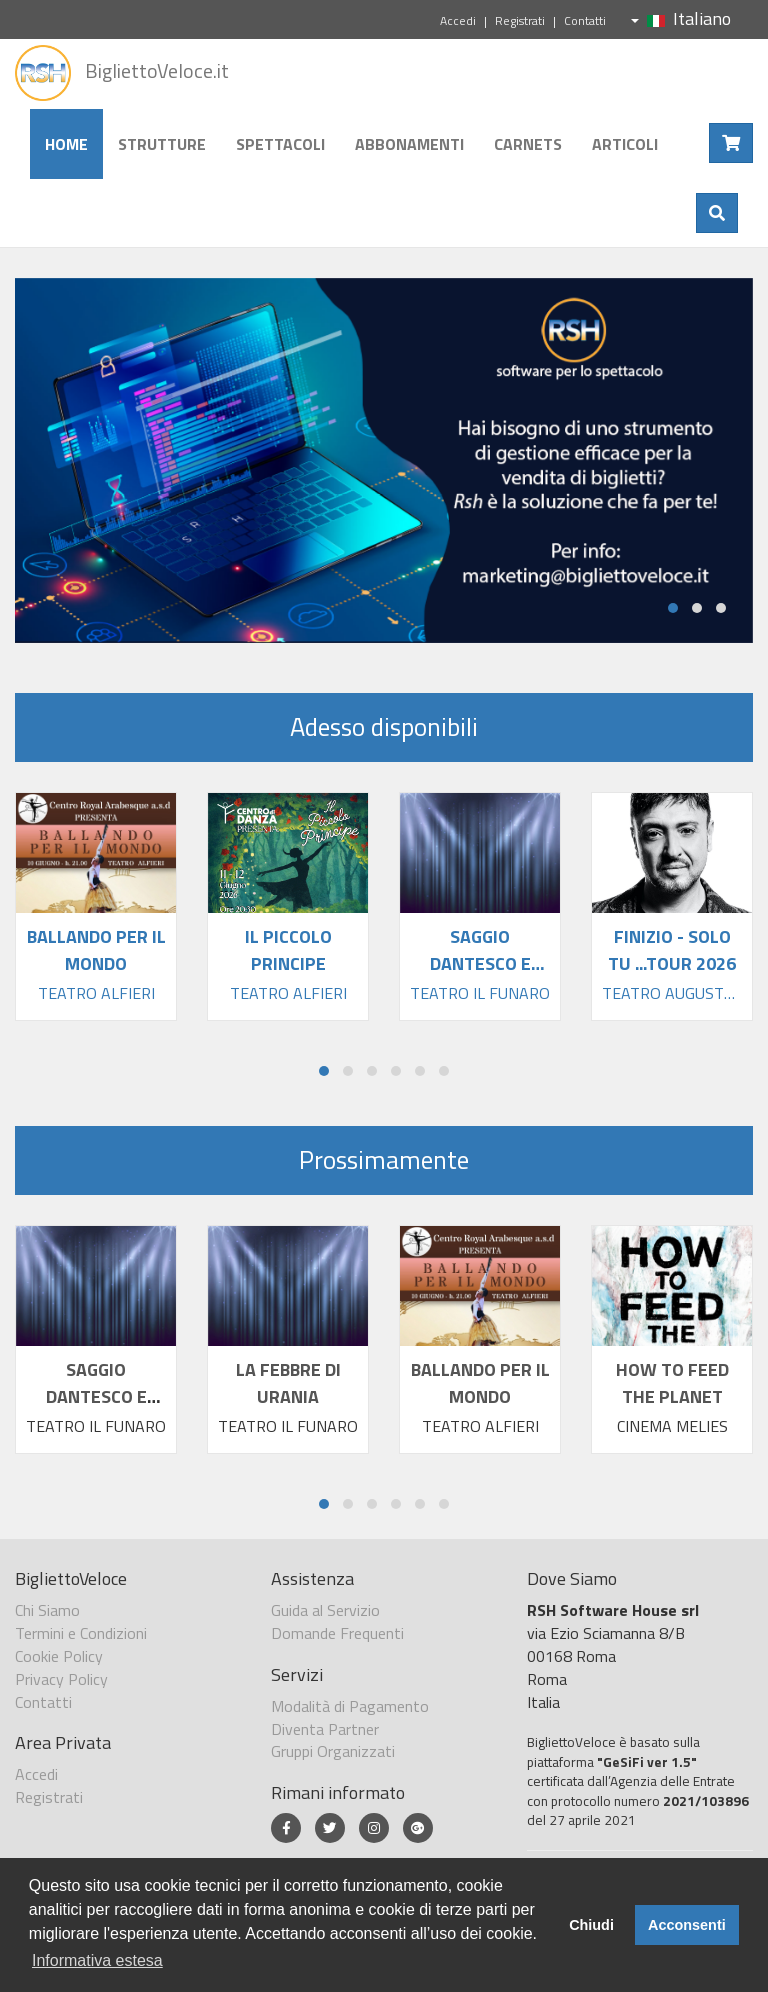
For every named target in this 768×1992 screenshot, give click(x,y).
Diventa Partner (325, 1729)
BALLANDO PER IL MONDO (480, 1383)
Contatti (585, 20)
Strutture (162, 144)
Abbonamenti (409, 144)
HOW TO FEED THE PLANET (672, 1383)
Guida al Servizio (325, 1610)
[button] (673, 608)
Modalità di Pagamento (350, 1706)
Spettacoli (280, 144)
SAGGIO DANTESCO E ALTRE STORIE (96, 1396)
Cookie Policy (59, 1656)
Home (66, 144)
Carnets (528, 144)
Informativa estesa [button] (97, 1960)
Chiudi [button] (591, 1925)
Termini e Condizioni (81, 1633)
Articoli (625, 144)
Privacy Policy (61, 1679)
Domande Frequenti (337, 1633)
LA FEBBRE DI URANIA (288, 1383)
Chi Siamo (47, 1610)
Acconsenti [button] (687, 1925)
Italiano (681, 18)
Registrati (520, 20)
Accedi (458, 20)
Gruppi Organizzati (333, 1751)
